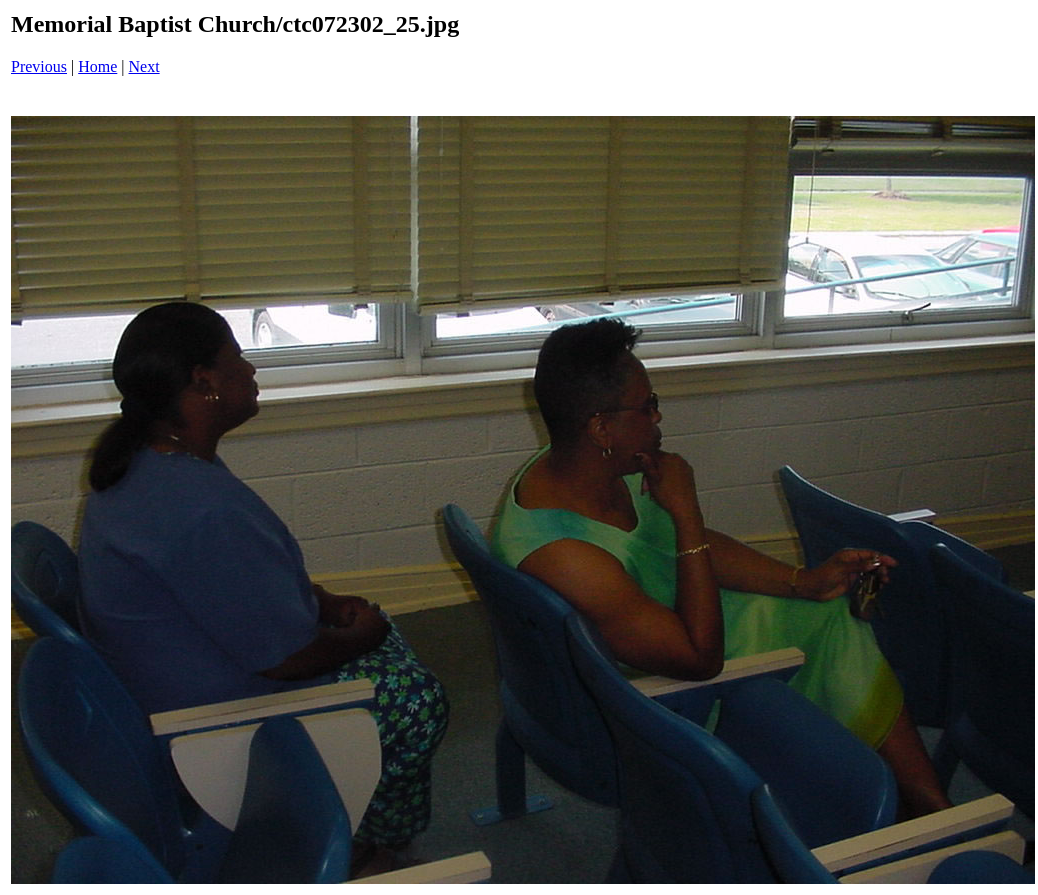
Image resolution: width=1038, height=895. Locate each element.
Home (97, 66)
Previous (39, 66)
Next (144, 66)
